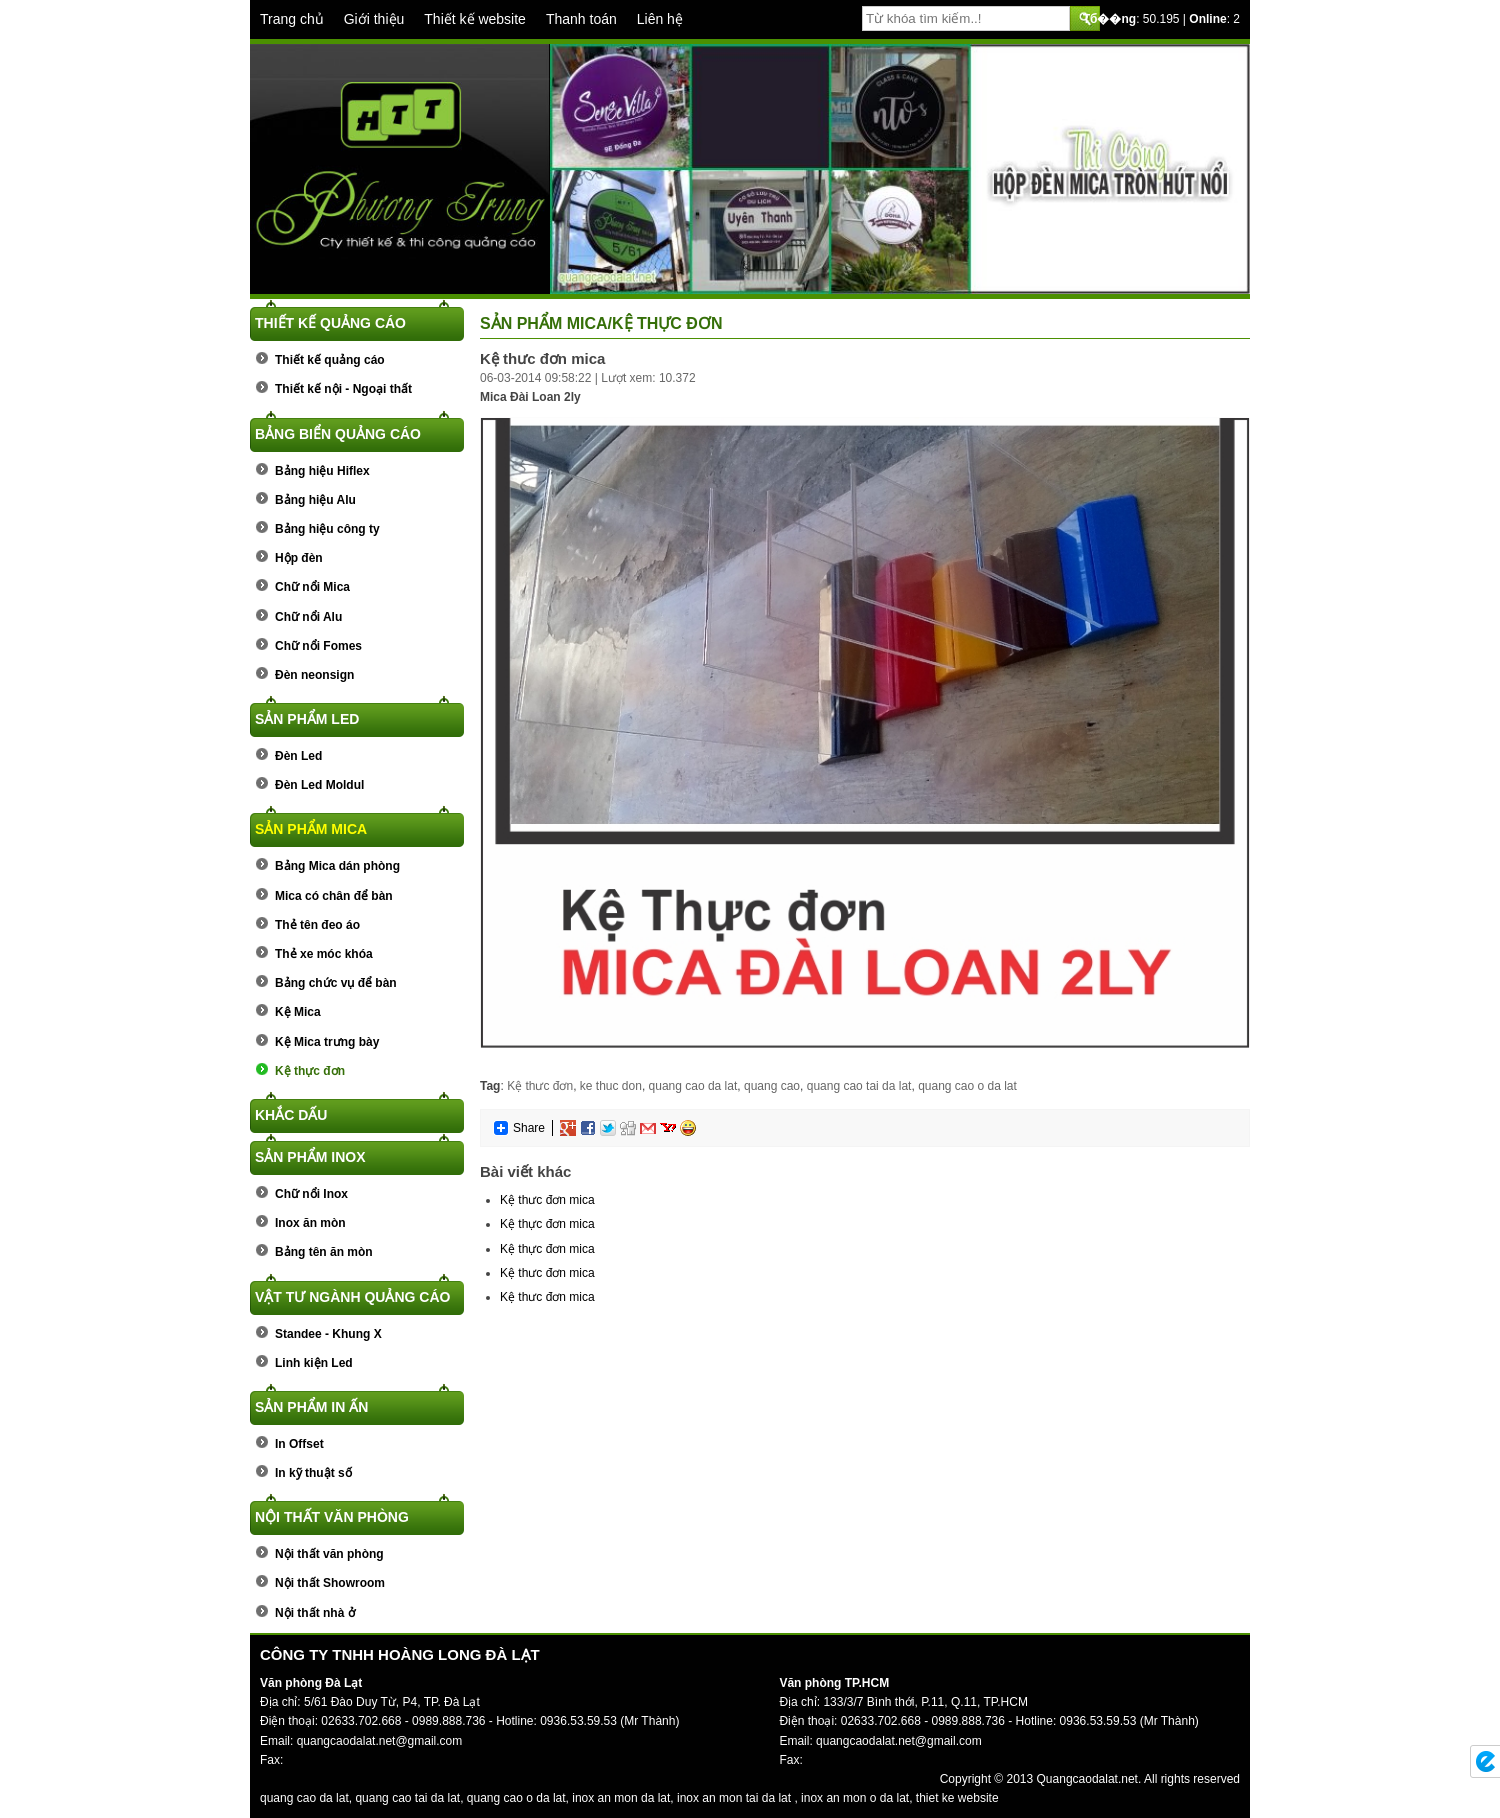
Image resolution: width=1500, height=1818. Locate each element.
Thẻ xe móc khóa (324, 954)
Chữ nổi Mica (312, 587)
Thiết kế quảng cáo (330, 323)
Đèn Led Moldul (319, 785)
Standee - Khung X (328, 1334)
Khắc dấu (291, 1115)
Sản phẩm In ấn (311, 1407)
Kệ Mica (298, 1012)
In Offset (299, 1444)
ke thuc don (611, 1086)
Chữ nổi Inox (311, 1194)
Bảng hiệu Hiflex (322, 471)
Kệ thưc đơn (540, 1086)
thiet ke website (957, 1798)
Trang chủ (292, 19)
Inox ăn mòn (310, 1223)
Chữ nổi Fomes (318, 646)
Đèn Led (298, 756)
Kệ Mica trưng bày (327, 1042)
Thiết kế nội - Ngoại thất (343, 389)
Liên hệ (660, 19)
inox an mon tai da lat (734, 1798)
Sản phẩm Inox (310, 1157)
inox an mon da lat (621, 1798)
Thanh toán (581, 19)
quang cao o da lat (967, 1086)
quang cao (772, 1086)
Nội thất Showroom (330, 1583)
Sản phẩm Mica (311, 829)
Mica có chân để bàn (334, 896)
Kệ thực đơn (310, 1071)
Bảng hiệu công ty (327, 529)
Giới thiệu (374, 19)
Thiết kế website (475, 19)
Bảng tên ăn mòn (324, 1252)
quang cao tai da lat (859, 1086)
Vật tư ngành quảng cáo (352, 1297)
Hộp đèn (299, 558)
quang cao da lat (693, 1086)
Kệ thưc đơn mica (547, 1200)
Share (519, 1128)
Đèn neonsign (314, 675)
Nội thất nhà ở (315, 1613)
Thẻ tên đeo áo (317, 925)
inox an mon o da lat (855, 1798)
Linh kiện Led (314, 1363)
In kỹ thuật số (313, 1473)
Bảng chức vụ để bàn (336, 983)
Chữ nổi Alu (308, 617)
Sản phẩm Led (307, 719)
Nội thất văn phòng (332, 1517)
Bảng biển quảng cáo (338, 434)
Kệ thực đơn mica (547, 1224)
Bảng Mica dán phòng (337, 866)
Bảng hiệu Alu (315, 500)
